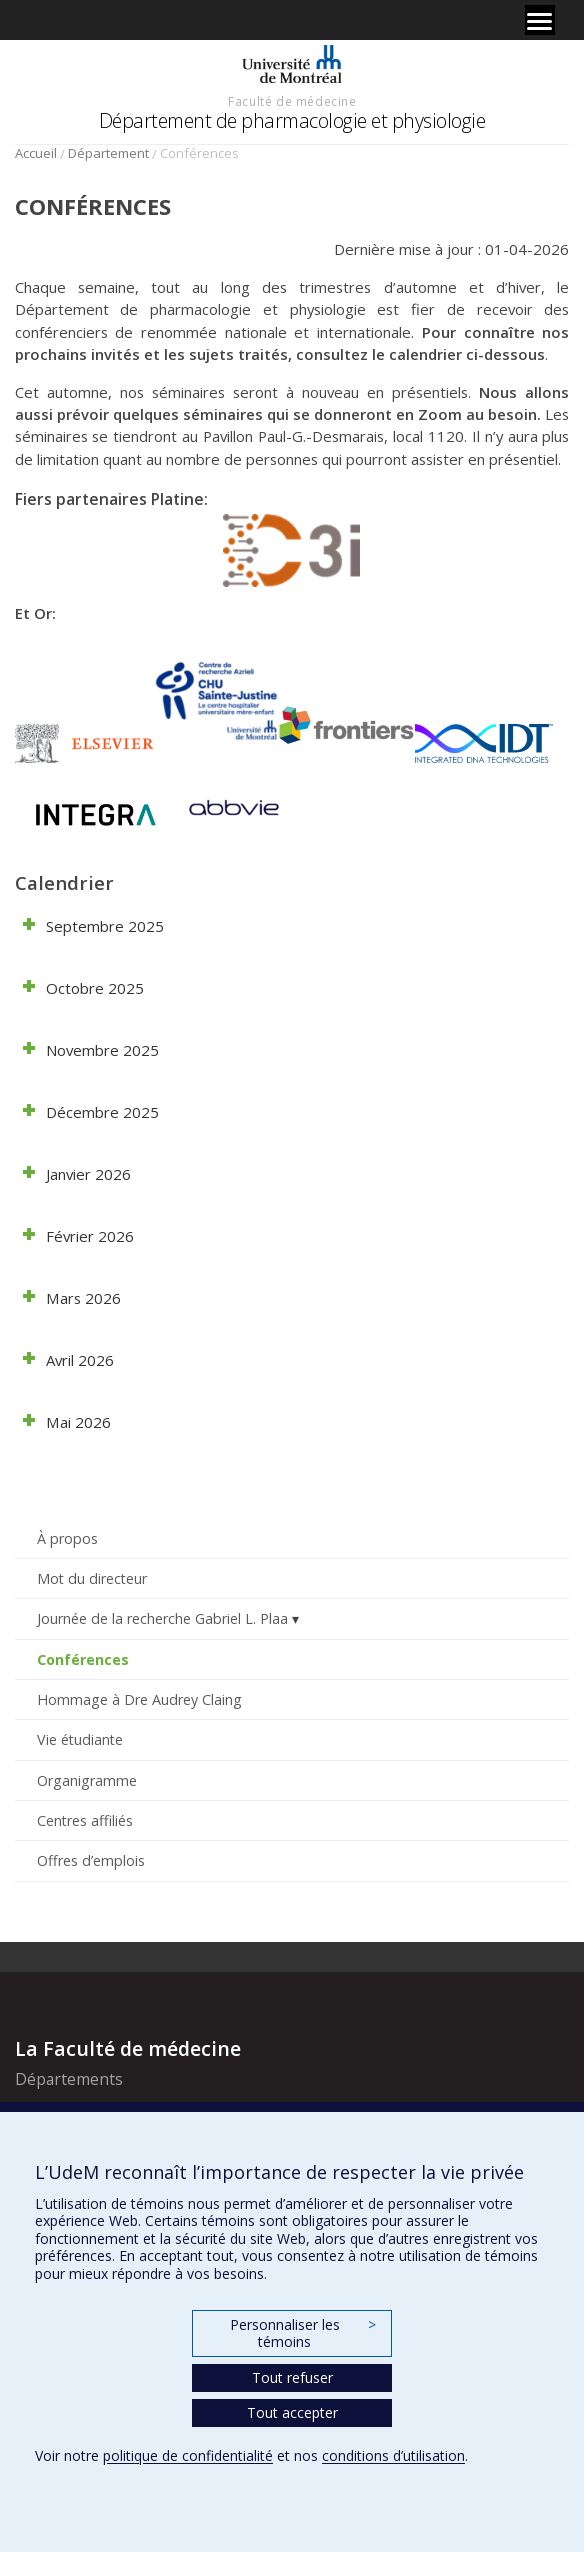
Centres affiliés (85, 1820)
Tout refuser (292, 2377)
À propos (67, 1538)
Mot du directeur (92, 1578)
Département (108, 153)
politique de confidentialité (188, 2455)
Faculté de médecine (292, 101)
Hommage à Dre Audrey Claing (139, 1699)
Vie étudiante (80, 1739)
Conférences (83, 1659)
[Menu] (540, 20)
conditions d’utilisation (393, 2455)
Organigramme (87, 1780)
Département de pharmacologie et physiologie (292, 120)
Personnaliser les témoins (303, 2333)
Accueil (36, 153)
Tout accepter (292, 2412)
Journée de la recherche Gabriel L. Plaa (162, 1618)
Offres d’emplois (91, 1860)
